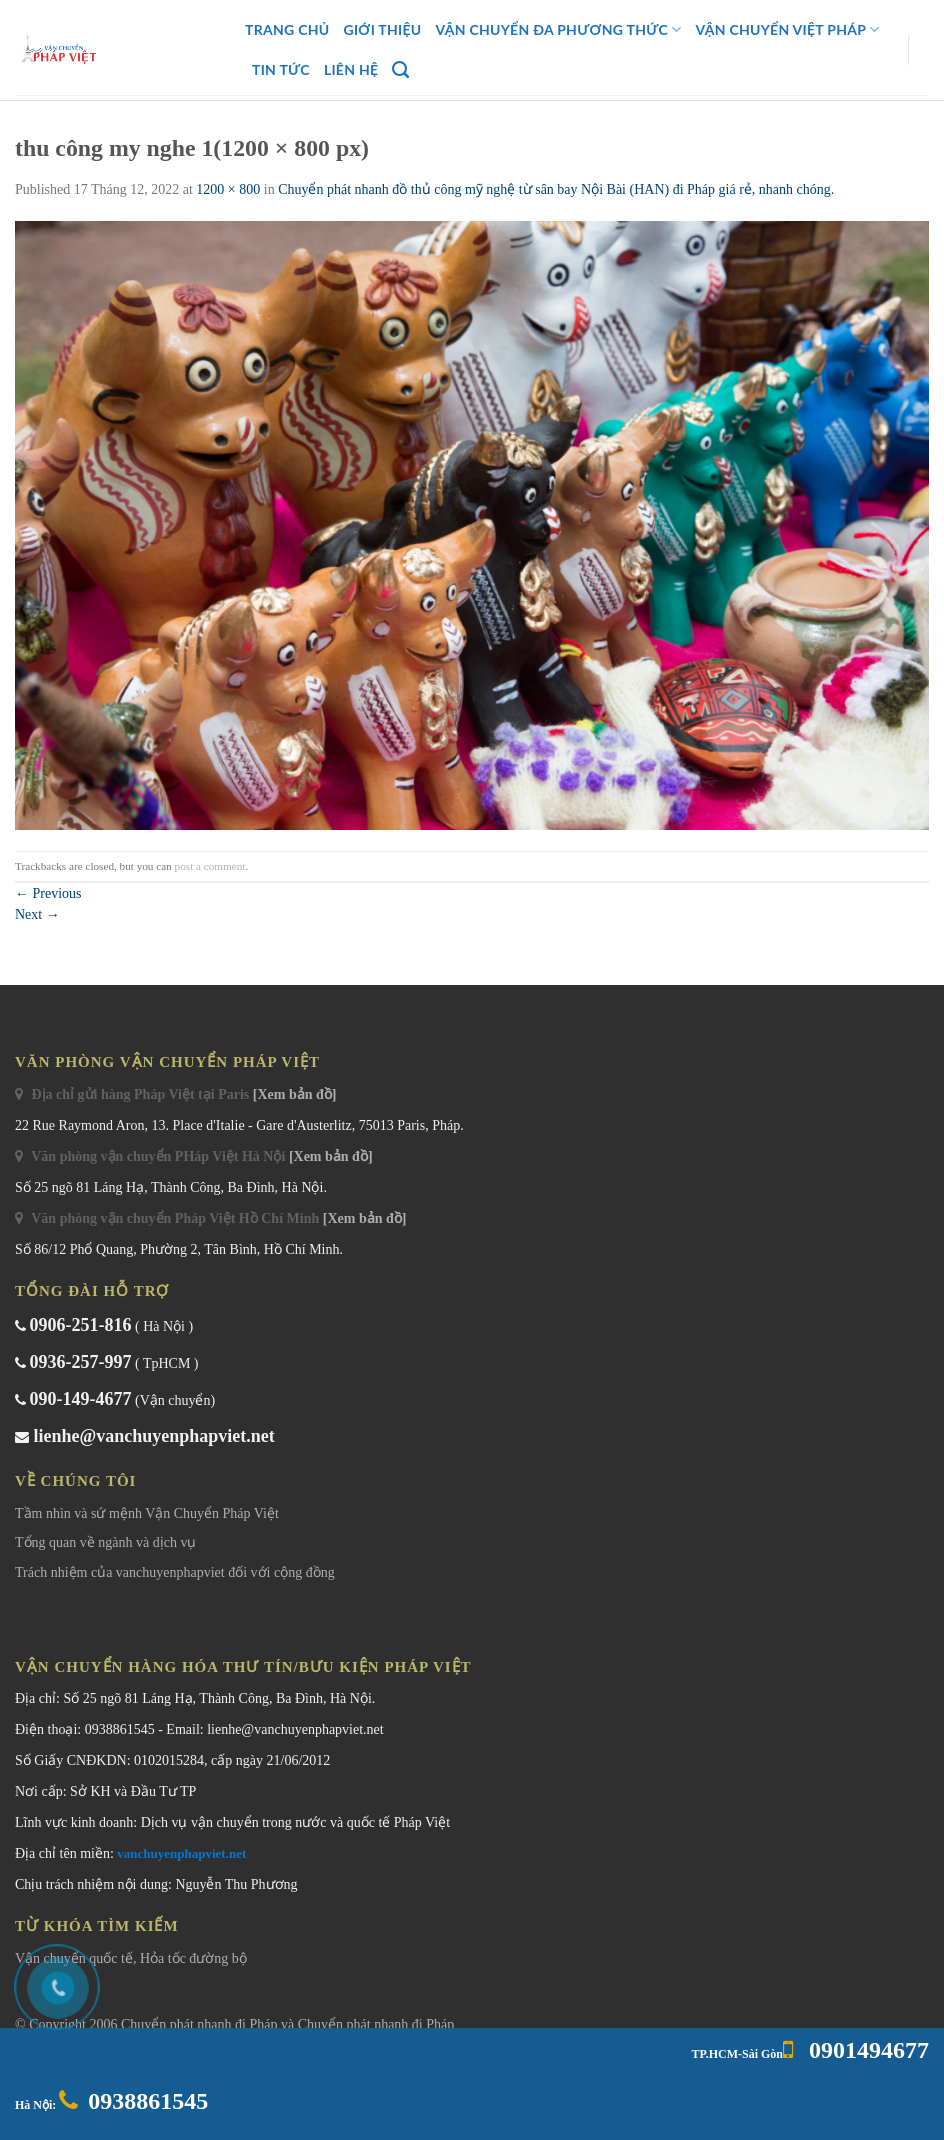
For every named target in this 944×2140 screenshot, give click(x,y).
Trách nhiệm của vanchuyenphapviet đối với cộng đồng (175, 1572)
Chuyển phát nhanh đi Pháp (201, 2024)
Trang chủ (287, 29)
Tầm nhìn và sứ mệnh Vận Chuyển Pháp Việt (147, 1513)
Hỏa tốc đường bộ (193, 1958)
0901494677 (866, 2050)
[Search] (400, 70)
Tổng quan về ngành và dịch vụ (105, 1542)
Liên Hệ (351, 69)
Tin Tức (281, 69)
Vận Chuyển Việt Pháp (787, 29)
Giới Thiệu (382, 29)
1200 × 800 (228, 189)
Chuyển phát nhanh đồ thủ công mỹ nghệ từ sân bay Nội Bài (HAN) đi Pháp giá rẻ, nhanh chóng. (556, 189)
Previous (48, 893)
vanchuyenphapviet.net (181, 1853)
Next (37, 914)
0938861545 (148, 2101)
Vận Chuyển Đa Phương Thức (559, 29)
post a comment (210, 866)
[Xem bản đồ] (295, 1094)
